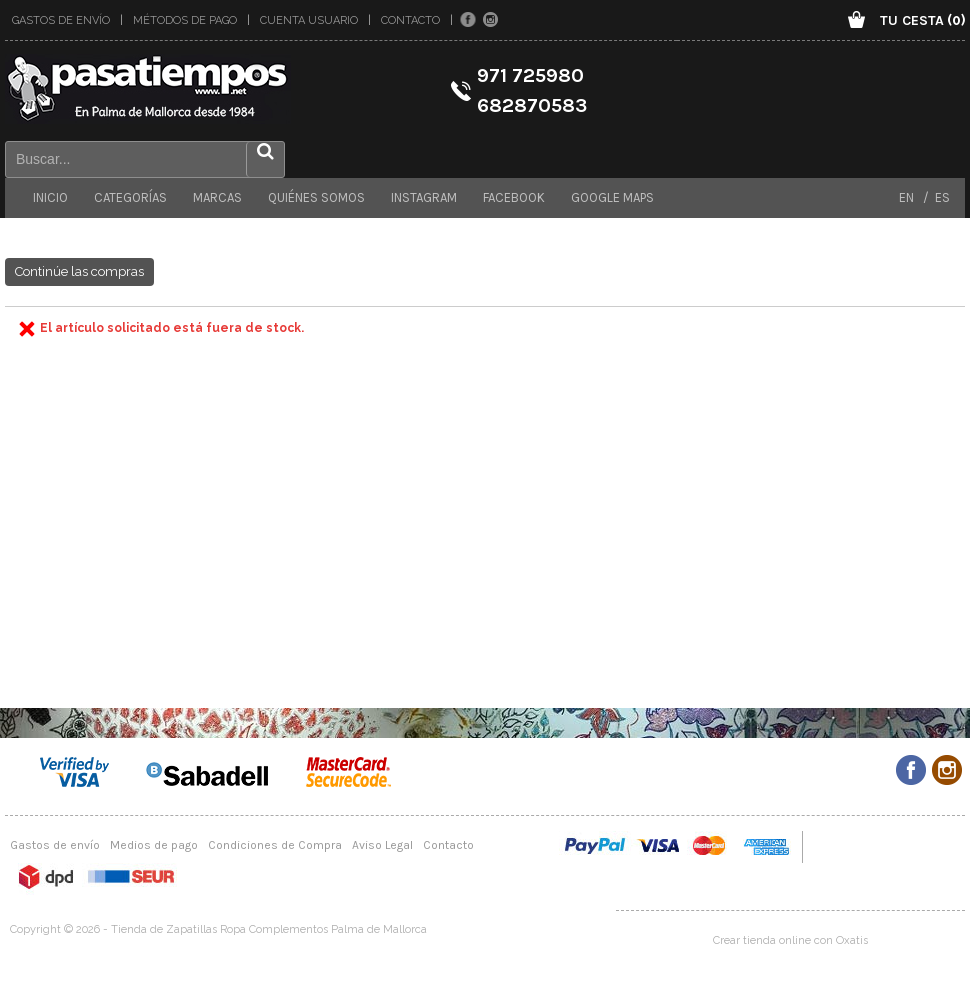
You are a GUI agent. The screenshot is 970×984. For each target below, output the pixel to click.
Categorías (130, 197)
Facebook (514, 197)
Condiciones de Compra (275, 845)
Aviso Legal (382, 845)
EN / (914, 197)
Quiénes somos (316, 197)
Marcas (217, 197)
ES (939, 197)
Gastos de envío (61, 20)
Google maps (612, 197)
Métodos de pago (185, 20)
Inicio (50, 197)
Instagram (424, 197)
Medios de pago (154, 845)
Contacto (410, 20)
